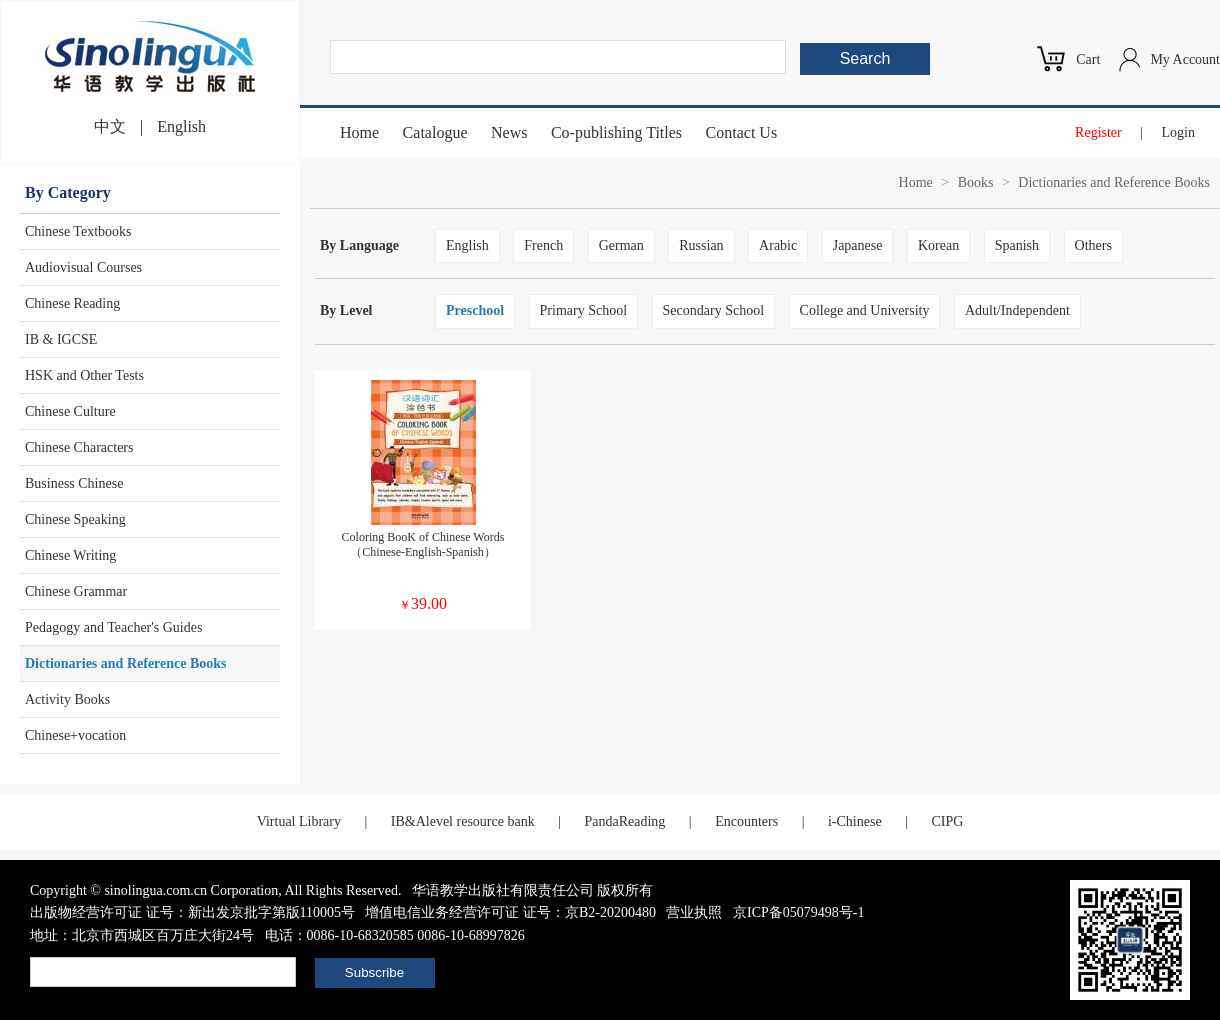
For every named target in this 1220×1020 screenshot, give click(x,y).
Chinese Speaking (75, 519)
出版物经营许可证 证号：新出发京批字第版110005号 (192, 912)
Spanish (1017, 245)
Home (359, 132)
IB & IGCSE (61, 339)
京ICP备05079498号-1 (798, 912)
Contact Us (742, 132)
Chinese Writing (70, 555)
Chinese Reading (72, 303)
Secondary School (713, 310)
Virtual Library (299, 821)
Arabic (778, 245)
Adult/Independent (1017, 310)
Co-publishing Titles (616, 132)
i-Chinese (855, 821)
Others (1093, 245)
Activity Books (67, 699)
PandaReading (624, 821)
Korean (938, 245)
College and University (865, 310)
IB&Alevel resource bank (463, 821)
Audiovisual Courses (83, 267)
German (621, 245)
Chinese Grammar (76, 591)
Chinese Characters (79, 447)
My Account (1185, 59)
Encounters (746, 821)
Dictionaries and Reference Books (126, 663)
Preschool (475, 310)
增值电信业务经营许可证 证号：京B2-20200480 (510, 912)
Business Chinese (74, 483)
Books (976, 182)
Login (1178, 132)
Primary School (584, 310)
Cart (1088, 59)
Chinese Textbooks (78, 231)
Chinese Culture (70, 411)
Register (1098, 132)
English (181, 126)
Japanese (858, 245)
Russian (701, 245)
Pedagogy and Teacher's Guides (113, 627)
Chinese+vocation (75, 735)
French (543, 245)
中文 (110, 126)
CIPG (947, 821)
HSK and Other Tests (84, 375)
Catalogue (435, 132)
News (509, 132)
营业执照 (694, 912)
